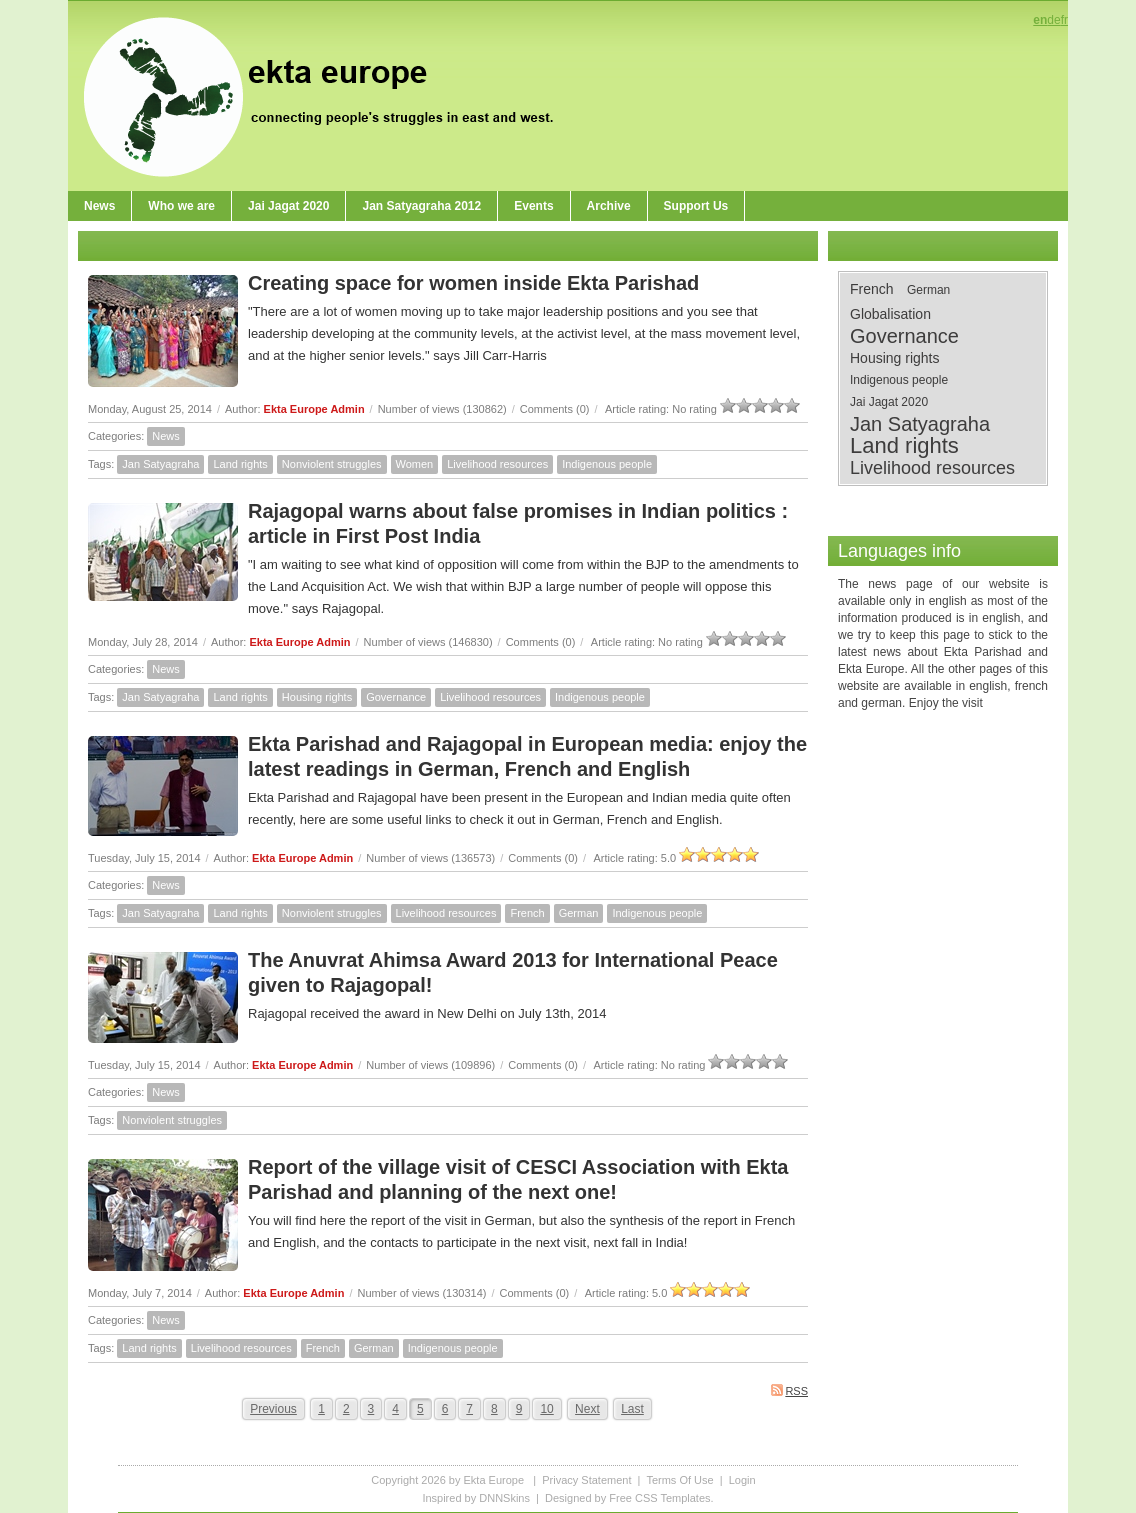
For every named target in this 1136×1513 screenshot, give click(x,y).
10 (546, 1409)
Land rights (240, 464)
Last (632, 1409)
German (579, 913)
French (527, 913)
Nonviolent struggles (332, 464)
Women (415, 464)
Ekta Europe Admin (314, 409)
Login (742, 1480)
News (166, 436)
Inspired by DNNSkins (476, 1498)
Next (587, 1409)
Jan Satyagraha (160, 464)
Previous (273, 1409)
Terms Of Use (679, 1480)
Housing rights (317, 697)
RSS (789, 1390)
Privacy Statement (586, 1480)
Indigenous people (607, 464)
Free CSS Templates (659, 1498)
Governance (396, 697)
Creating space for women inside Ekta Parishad (473, 283)
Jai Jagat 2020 (889, 402)
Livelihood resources (497, 464)
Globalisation (890, 314)
